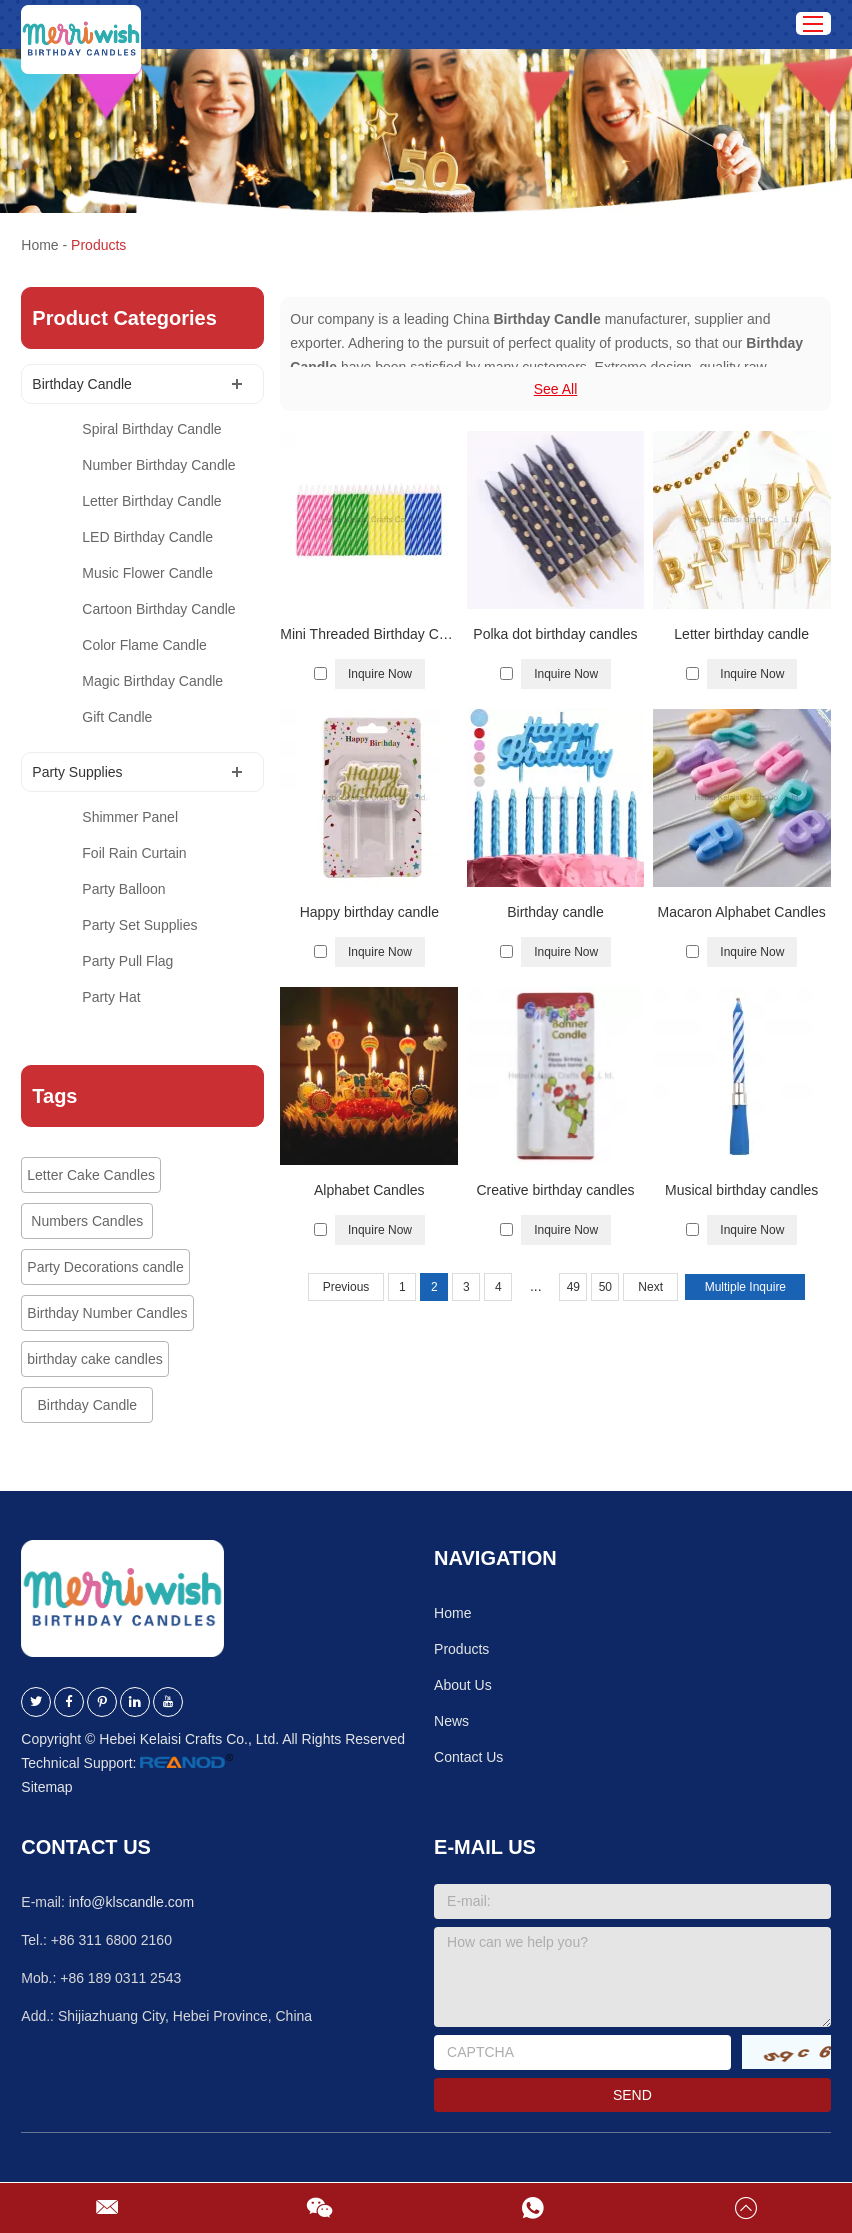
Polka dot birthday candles (555, 634)
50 (605, 1287)
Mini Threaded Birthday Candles (369, 634)
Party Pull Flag (127, 961)
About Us (463, 1685)
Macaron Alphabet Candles (742, 912)
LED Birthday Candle (147, 537)
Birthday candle (555, 912)
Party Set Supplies (139, 925)
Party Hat (111, 997)
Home (39, 245)
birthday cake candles (94, 1359)
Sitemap (46, 1787)
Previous (346, 1287)
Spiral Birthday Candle (151, 429)
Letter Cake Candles (91, 1175)
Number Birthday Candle (158, 465)
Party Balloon (123, 889)
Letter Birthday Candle (151, 501)
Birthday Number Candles (107, 1313)
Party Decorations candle (105, 1267)
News (451, 1721)
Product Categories (124, 318)
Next (650, 1287)
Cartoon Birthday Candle (158, 609)
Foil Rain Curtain (134, 853)
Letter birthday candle (741, 634)
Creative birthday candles (555, 1190)
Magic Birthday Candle (152, 681)
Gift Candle (117, 717)
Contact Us (468, 1757)
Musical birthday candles (741, 1190)
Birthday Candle (82, 384)
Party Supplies (77, 772)
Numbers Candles (87, 1221)
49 (573, 1287)
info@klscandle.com (132, 1902)
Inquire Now (380, 674)
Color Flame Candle (144, 645)
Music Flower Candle (147, 573)
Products (98, 245)
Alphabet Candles (369, 1190)
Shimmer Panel (130, 817)
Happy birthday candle (369, 912)
